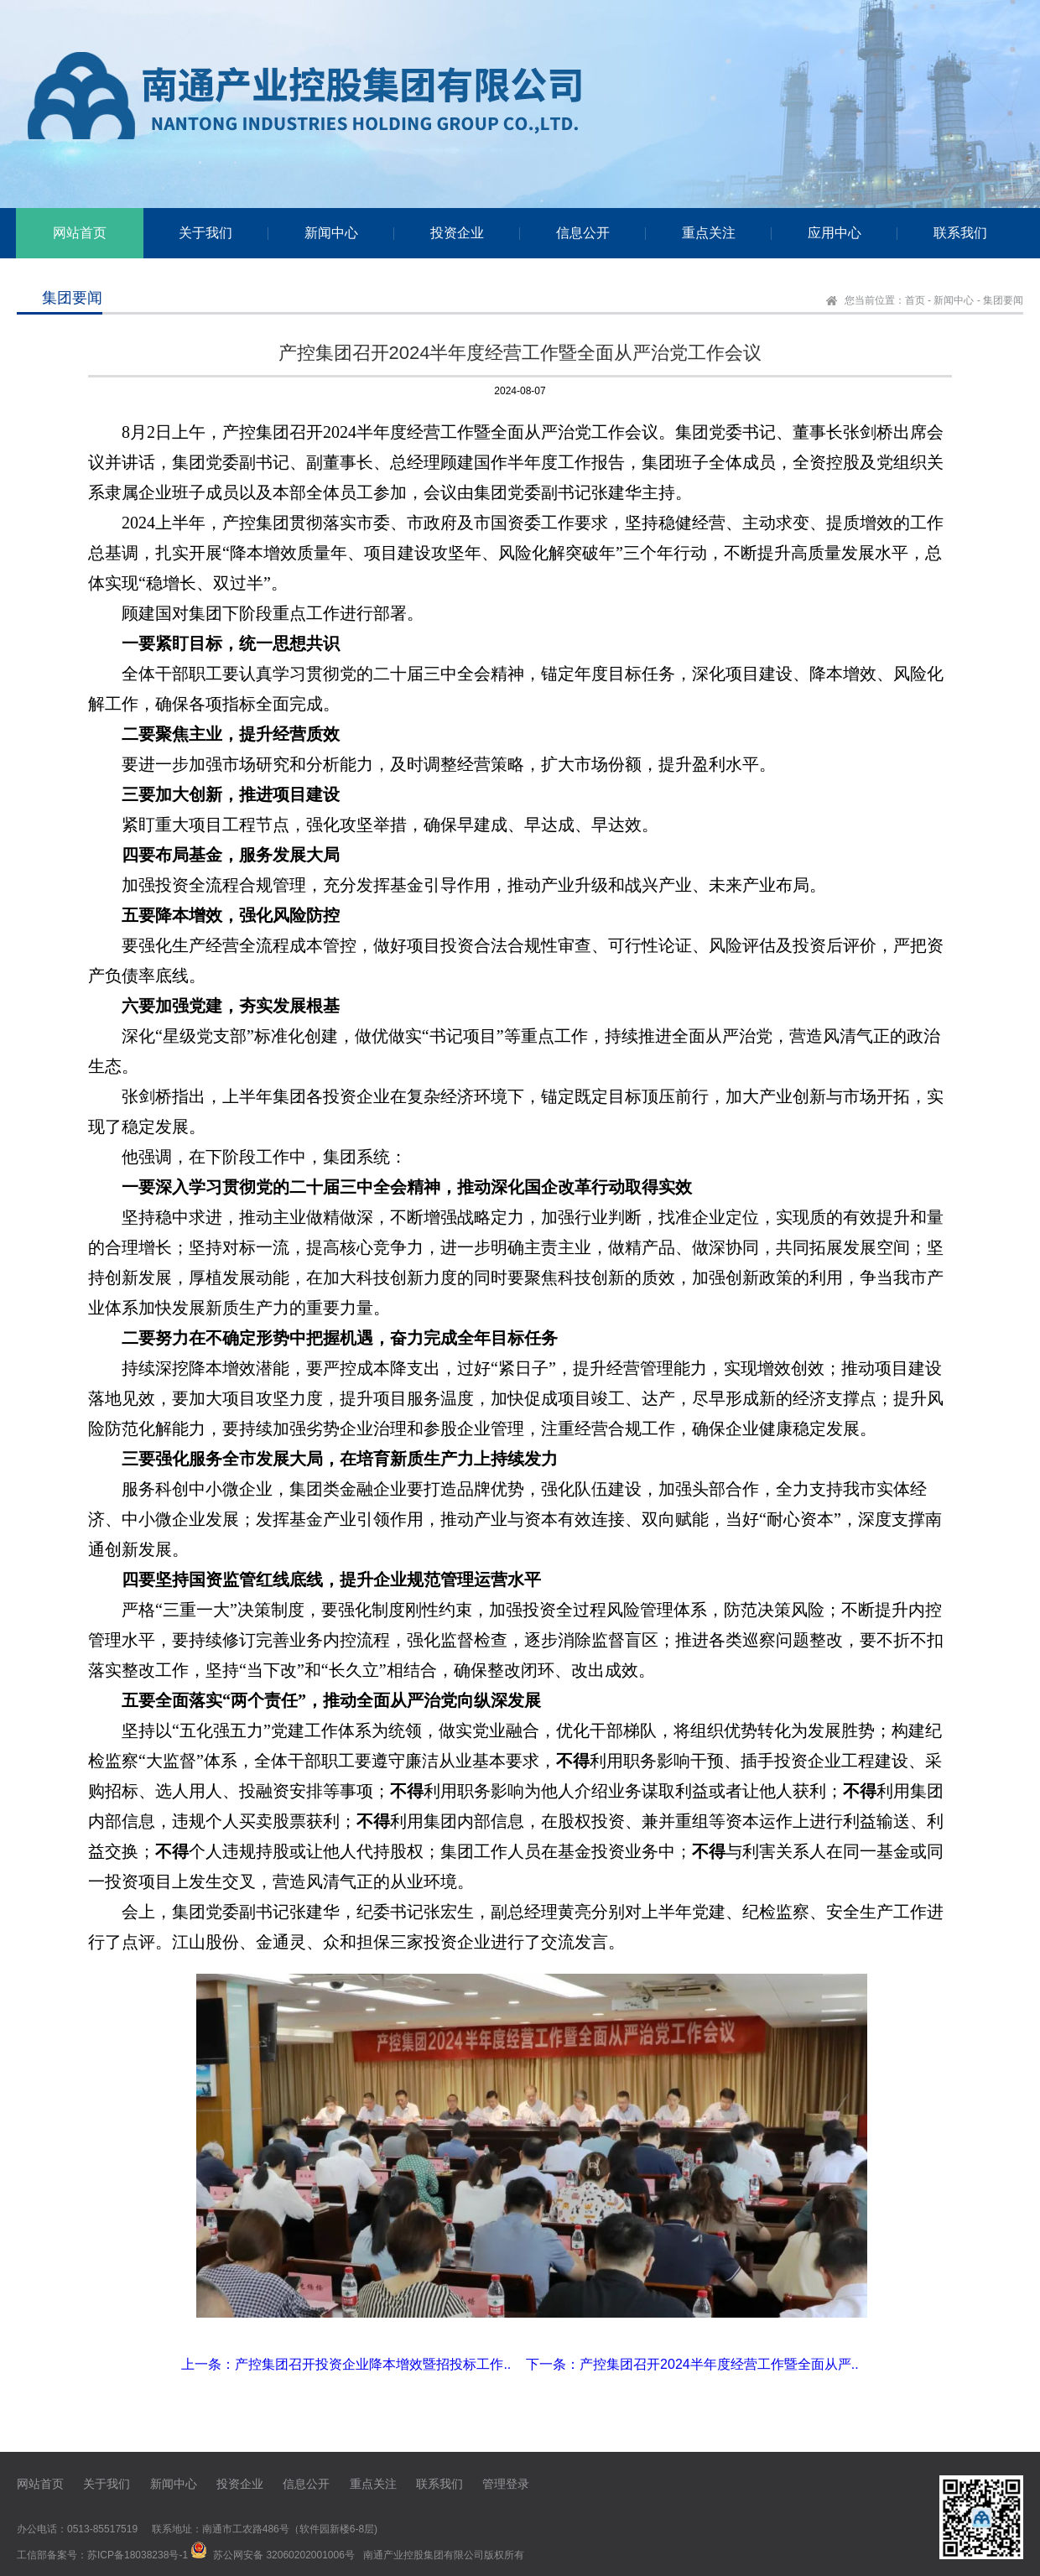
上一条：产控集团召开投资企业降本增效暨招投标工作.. (346, 2364)
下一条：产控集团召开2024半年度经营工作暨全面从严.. (692, 2364)
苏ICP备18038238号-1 (137, 2555)
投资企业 (239, 2483)
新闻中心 (953, 300)
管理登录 (505, 2483)
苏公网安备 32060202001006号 (284, 2555)
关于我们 (106, 2483)
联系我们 (439, 2483)
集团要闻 (1003, 300)
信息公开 (306, 2483)
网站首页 (40, 2483)
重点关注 (373, 2483)
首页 (915, 300)
